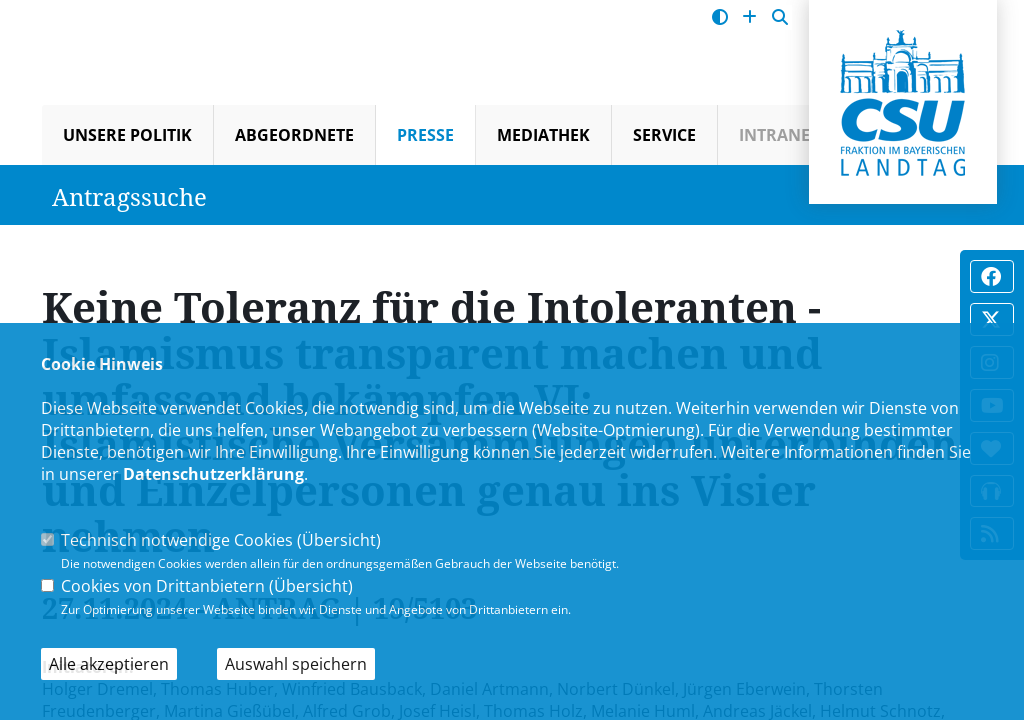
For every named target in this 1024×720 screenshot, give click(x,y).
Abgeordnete (294, 135)
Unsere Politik (127, 135)
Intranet (779, 135)
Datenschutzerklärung (213, 474)
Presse (425, 135)
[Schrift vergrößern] (749, 17)
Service (664, 135)
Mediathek (543, 135)
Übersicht (339, 540)
